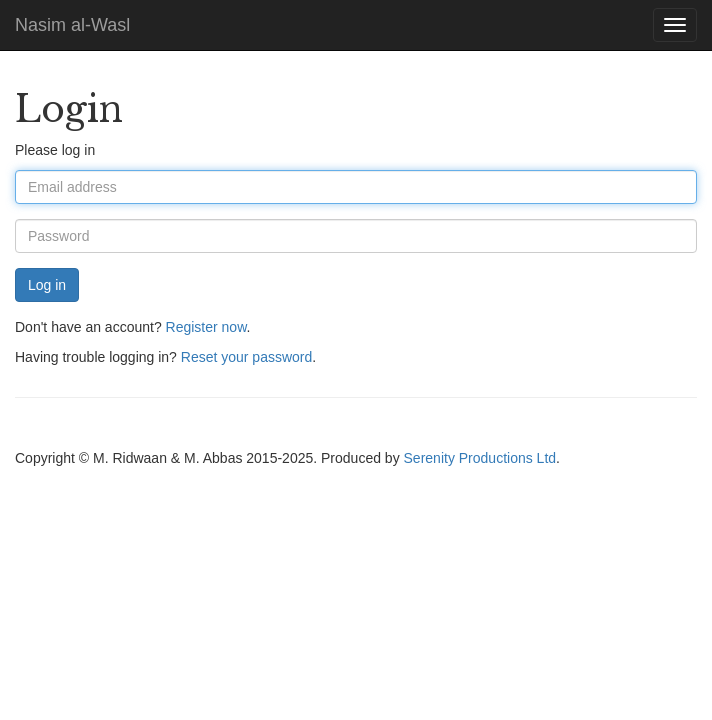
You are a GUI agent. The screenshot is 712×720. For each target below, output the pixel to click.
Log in (47, 285)
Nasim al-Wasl (72, 25)
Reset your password (247, 357)
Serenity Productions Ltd (480, 458)
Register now (206, 327)
